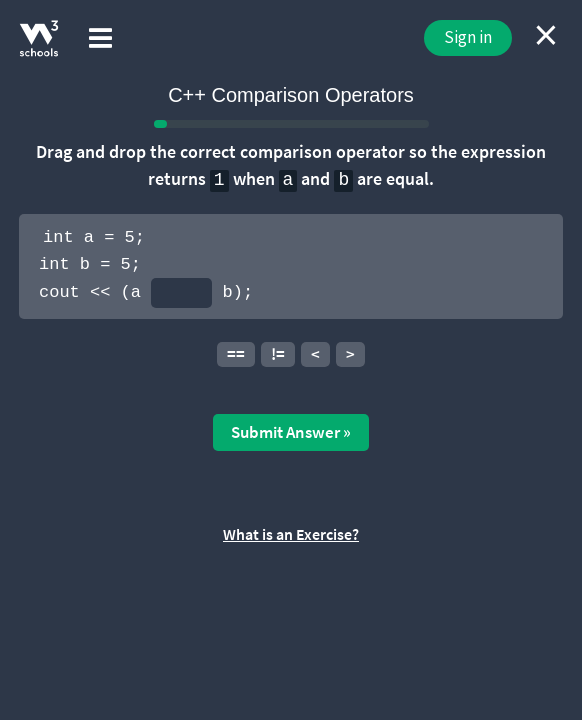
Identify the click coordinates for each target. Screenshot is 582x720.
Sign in (468, 37)
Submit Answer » (291, 432)
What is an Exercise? (291, 534)
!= (278, 354)
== (236, 354)
